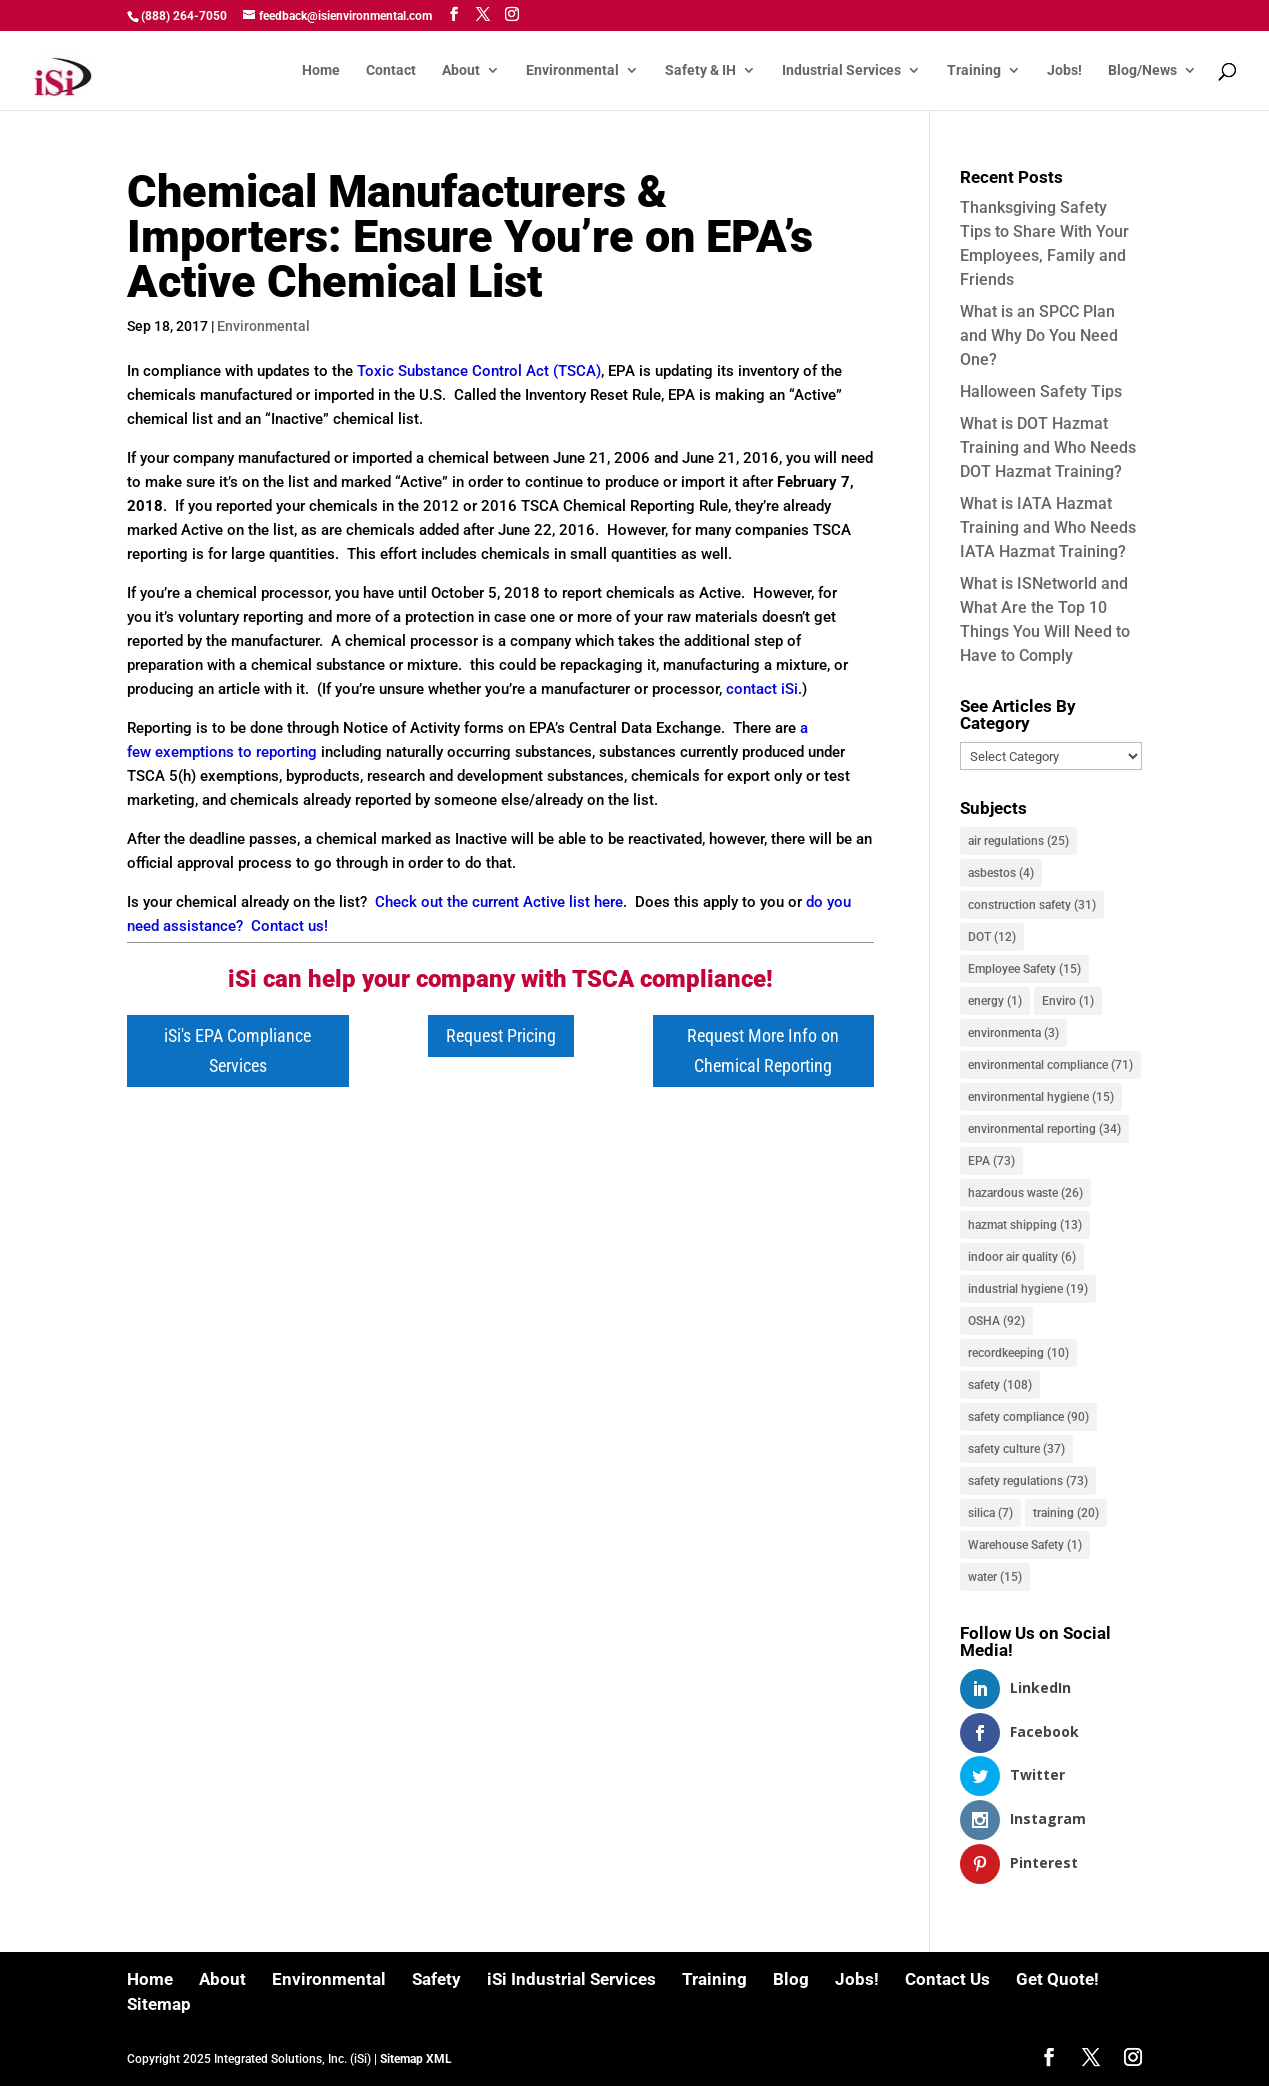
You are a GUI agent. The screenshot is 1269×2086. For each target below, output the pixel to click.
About (461, 70)
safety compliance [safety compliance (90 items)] (1028, 1417)
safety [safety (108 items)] (1000, 1385)
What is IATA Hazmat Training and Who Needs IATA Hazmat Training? (1048, 527)
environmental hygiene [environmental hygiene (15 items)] (1041, 1097)
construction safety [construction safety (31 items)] (1032, 905)
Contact (391, 70)
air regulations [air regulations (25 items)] (1018, 841)
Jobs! (1064, 70)
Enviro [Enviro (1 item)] (1068, 1001)
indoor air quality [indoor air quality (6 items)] (1022, 1257)
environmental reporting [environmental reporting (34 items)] (1044, 1129)
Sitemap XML (416, 2059)
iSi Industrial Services (571, 1979)
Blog (791, 1979)
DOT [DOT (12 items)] (992, 937)
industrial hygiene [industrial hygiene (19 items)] (1028, 1289)
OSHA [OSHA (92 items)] (996, 1321)
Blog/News (1142, 70)
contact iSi (762, 689)
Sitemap (159, 2004)
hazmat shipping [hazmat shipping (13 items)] (1025, 1225)
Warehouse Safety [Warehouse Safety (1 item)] (1025, 1545)
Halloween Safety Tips (1041, 391)
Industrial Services (841, 70)
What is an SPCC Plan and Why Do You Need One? (1039, 335)
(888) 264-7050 (184, 16)
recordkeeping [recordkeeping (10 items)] (1018, 1353)
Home (321, 70)
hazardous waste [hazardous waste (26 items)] (1025, 1193)
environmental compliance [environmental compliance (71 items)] (1050, 1065)
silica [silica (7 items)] (990, 1513)
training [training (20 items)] (1066, 1513)
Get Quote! (1057, 1979)
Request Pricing (501, 1035)
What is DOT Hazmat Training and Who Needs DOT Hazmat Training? (1048, 447)
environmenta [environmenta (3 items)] (1013, 1033)
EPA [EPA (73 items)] (991, 1161)
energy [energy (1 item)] (995, 1001)
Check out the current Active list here (499, 902)
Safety (436, 1979)
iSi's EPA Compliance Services (237, 1051)
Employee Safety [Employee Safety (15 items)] (1024, 969)
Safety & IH (700, 70)
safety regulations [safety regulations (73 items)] (1028, 1481)
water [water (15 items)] (995, 1577)
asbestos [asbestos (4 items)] (1001, 873)
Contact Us (947, 1979)
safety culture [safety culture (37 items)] (1016, 1449)
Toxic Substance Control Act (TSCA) (479, 371)
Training (974, 70)
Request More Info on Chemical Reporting (763, 1051)
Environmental (572, 70)
